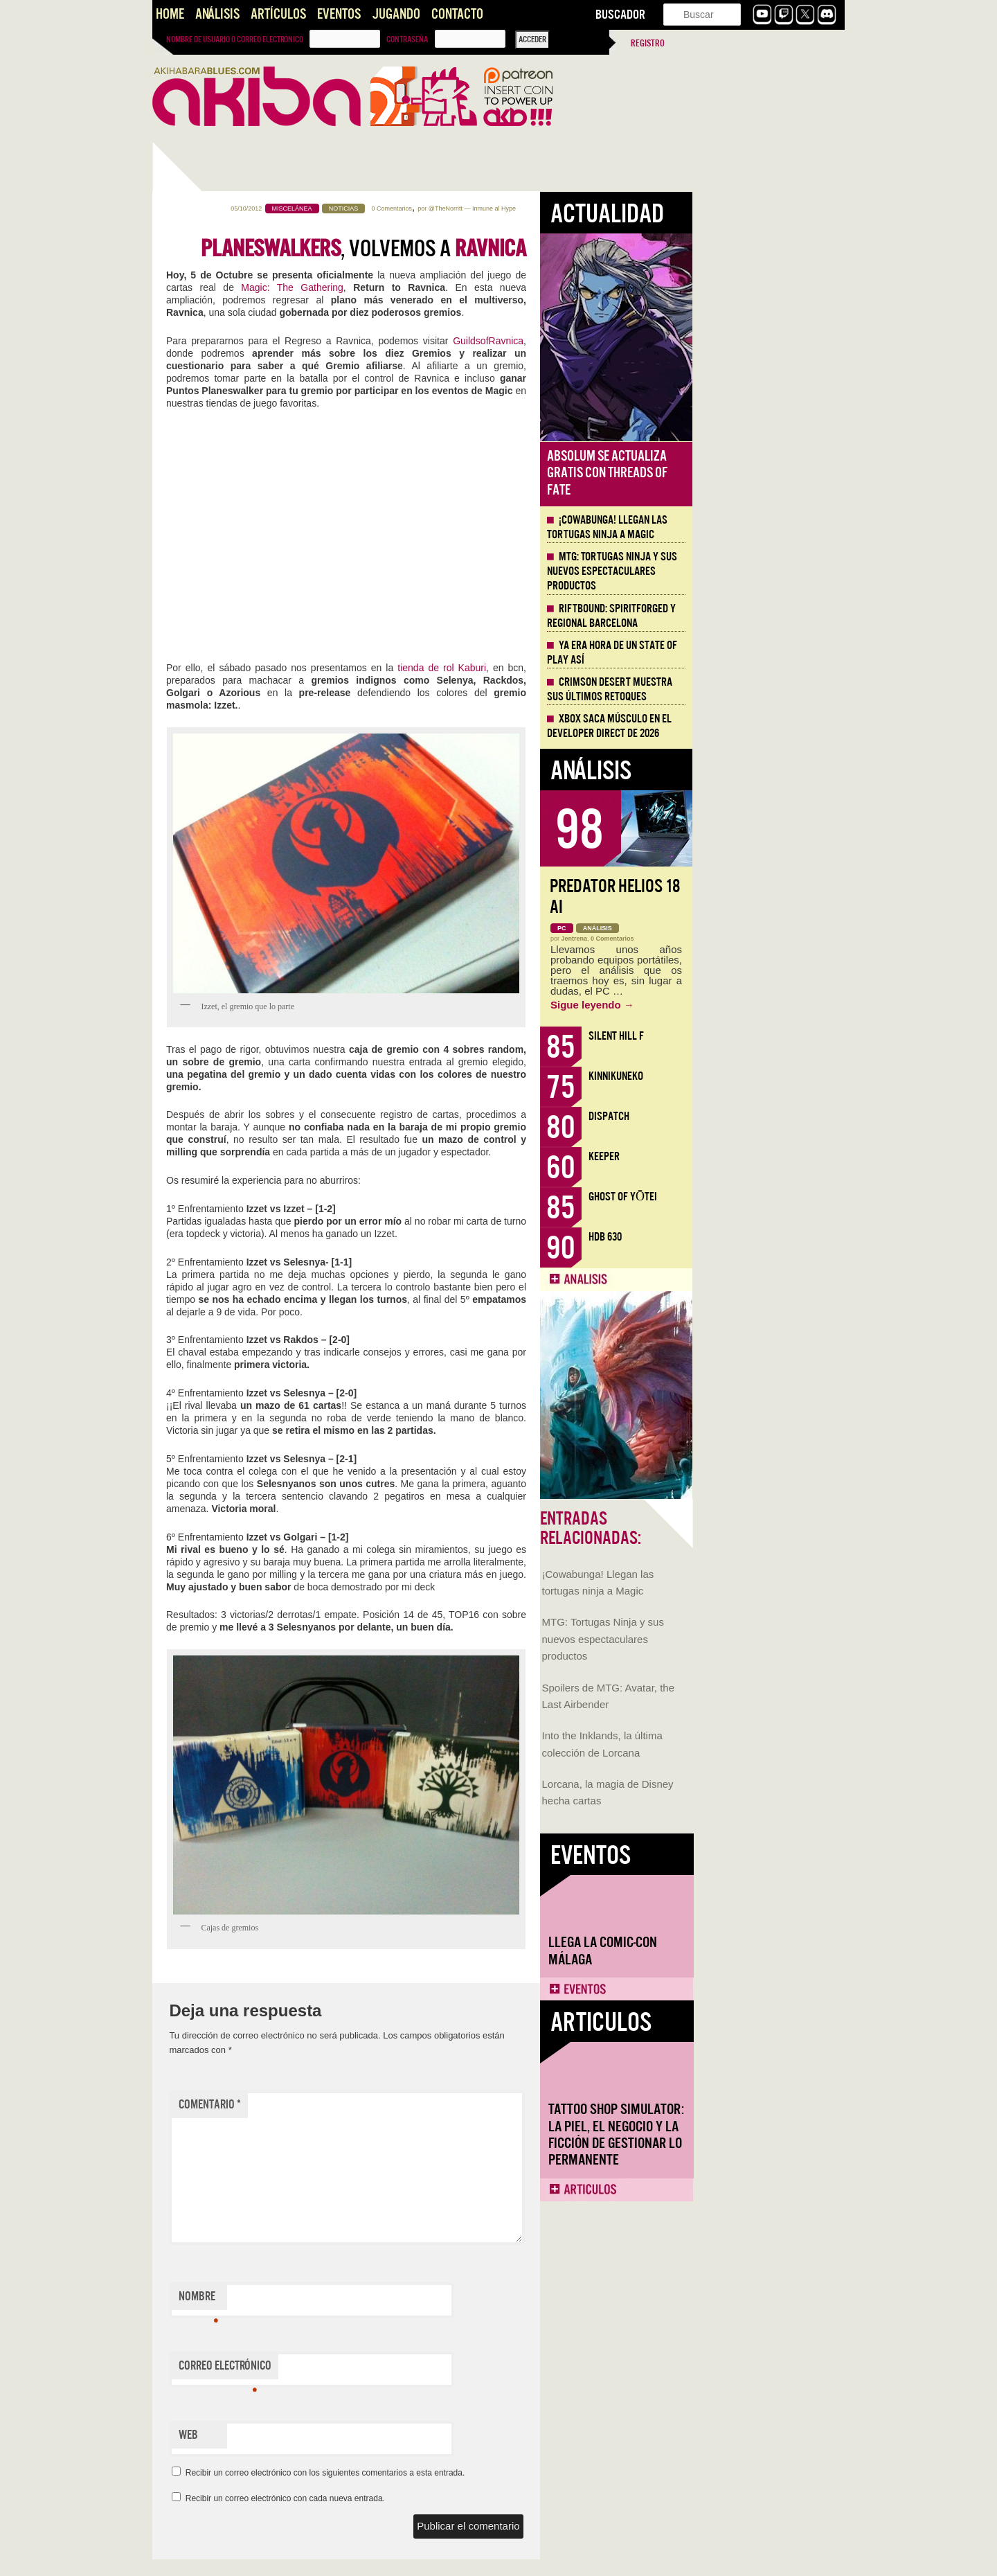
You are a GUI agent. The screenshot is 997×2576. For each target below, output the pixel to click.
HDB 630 (757, 1236)
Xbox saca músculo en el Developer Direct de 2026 (761, 726)
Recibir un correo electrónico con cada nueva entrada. (437, 2498)
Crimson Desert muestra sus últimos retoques (762, 689)
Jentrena (727, 938)
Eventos (339, 14)
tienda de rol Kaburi (594, 667)
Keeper (756, 1156)
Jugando (396, 14)
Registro (648, 43)
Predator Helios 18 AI (767, 897)
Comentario (362, 2104)
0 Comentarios (543, 208)
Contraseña (407, 39)
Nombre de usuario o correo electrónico (234, 39)
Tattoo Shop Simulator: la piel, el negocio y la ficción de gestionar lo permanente (228, 985)
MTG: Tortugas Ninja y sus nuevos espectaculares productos (215, 490)
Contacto (457, 14)
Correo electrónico (377, 2369)
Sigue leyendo (745, 1005)
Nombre (350, 2299)
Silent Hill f (768, 1035)
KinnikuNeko (768, 1076)
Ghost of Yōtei (775, 1196)
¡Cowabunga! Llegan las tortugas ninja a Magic (759, 527)
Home (170, 14)
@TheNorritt (598, 208)
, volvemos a (516, 248)
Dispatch (761, 1116)
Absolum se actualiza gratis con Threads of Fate (759, 473)
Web (340, 2435)
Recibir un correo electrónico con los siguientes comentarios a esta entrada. (478, 2473)
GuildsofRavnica (640, 340)
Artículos (278, 14)
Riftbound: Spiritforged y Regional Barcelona (763, 616)
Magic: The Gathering (444, 287)
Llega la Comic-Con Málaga (215, 801)
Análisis (217, 14)
